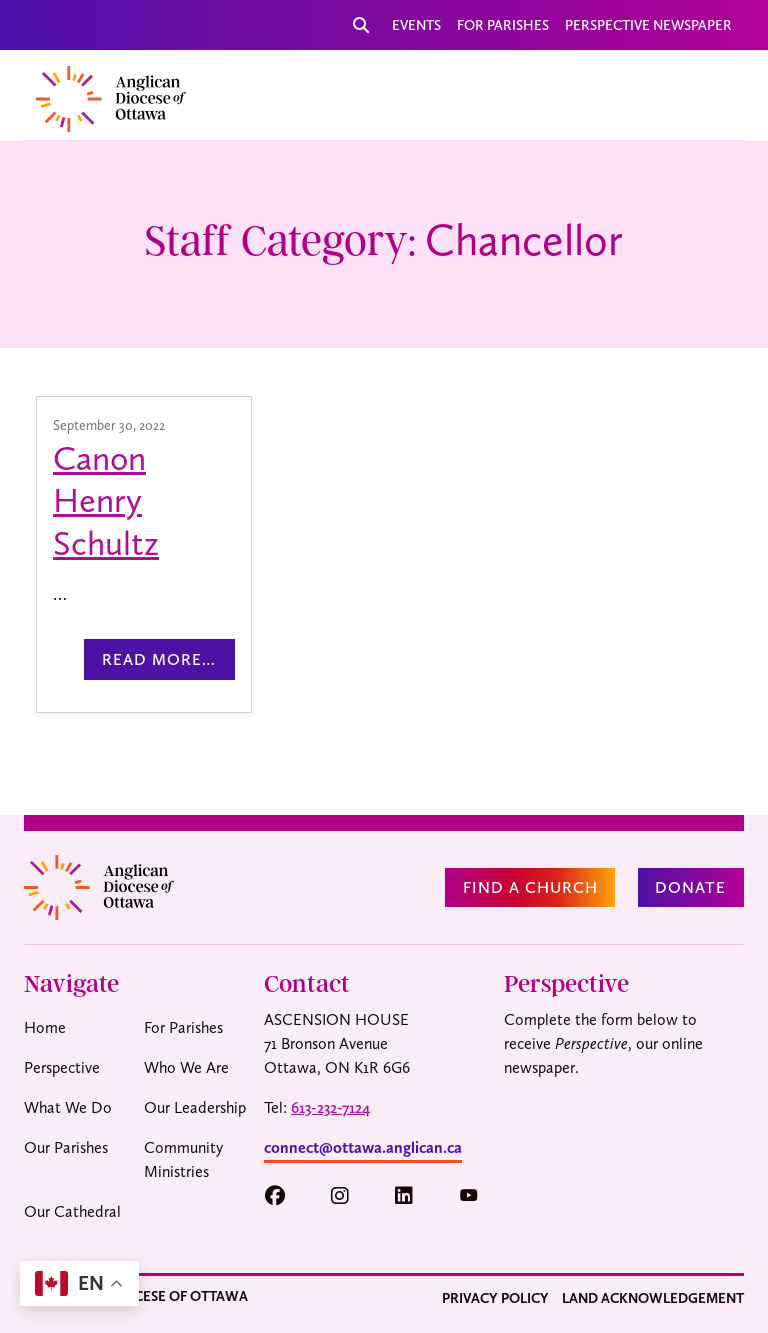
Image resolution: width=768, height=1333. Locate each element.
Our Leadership (195, 1107)
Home (45, 1027)
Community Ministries (183, 1159)
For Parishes (503, 25)
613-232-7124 (330, 1107)
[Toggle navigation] (705, 95)
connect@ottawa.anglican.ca (363, 1147)
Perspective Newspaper (648, 25)
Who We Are (186, 1067)
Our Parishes (66, 1147)
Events (416, 25)
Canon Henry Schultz (106, 500)
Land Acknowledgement (653, 1298)
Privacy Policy (495, 1298)
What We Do (68, 1107)
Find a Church (530, 887)
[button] (284, 1196)
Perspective (62, 1067)
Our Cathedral (72, 1211)
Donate (690, 887)
